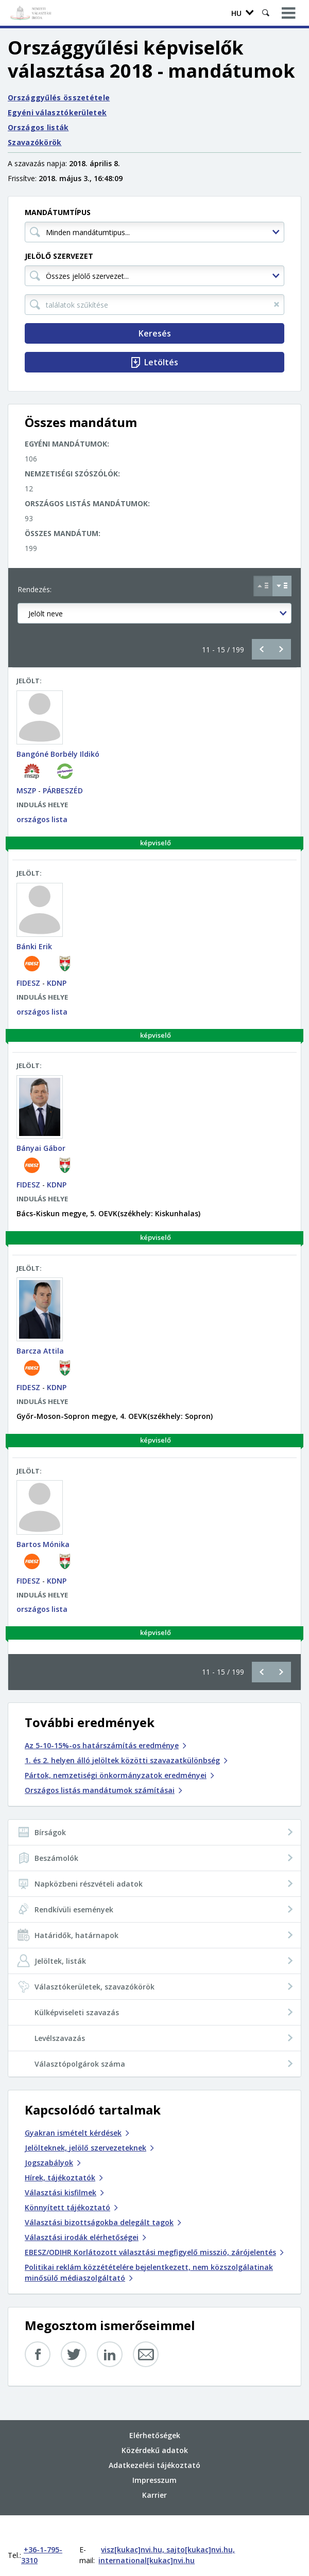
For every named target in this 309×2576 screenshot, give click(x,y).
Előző (261, 649)
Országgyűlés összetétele (59, 97)
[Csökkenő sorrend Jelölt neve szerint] (281, 586)
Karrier (154, 2474)
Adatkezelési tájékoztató (154, 2444)
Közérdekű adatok (155, 2429)
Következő (281, 649)
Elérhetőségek (154, 2414)
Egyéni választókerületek (57, 112)
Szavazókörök (35, 142)
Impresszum (154, 2459)
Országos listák (38, 127)
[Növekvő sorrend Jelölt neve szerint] (262, 586)
